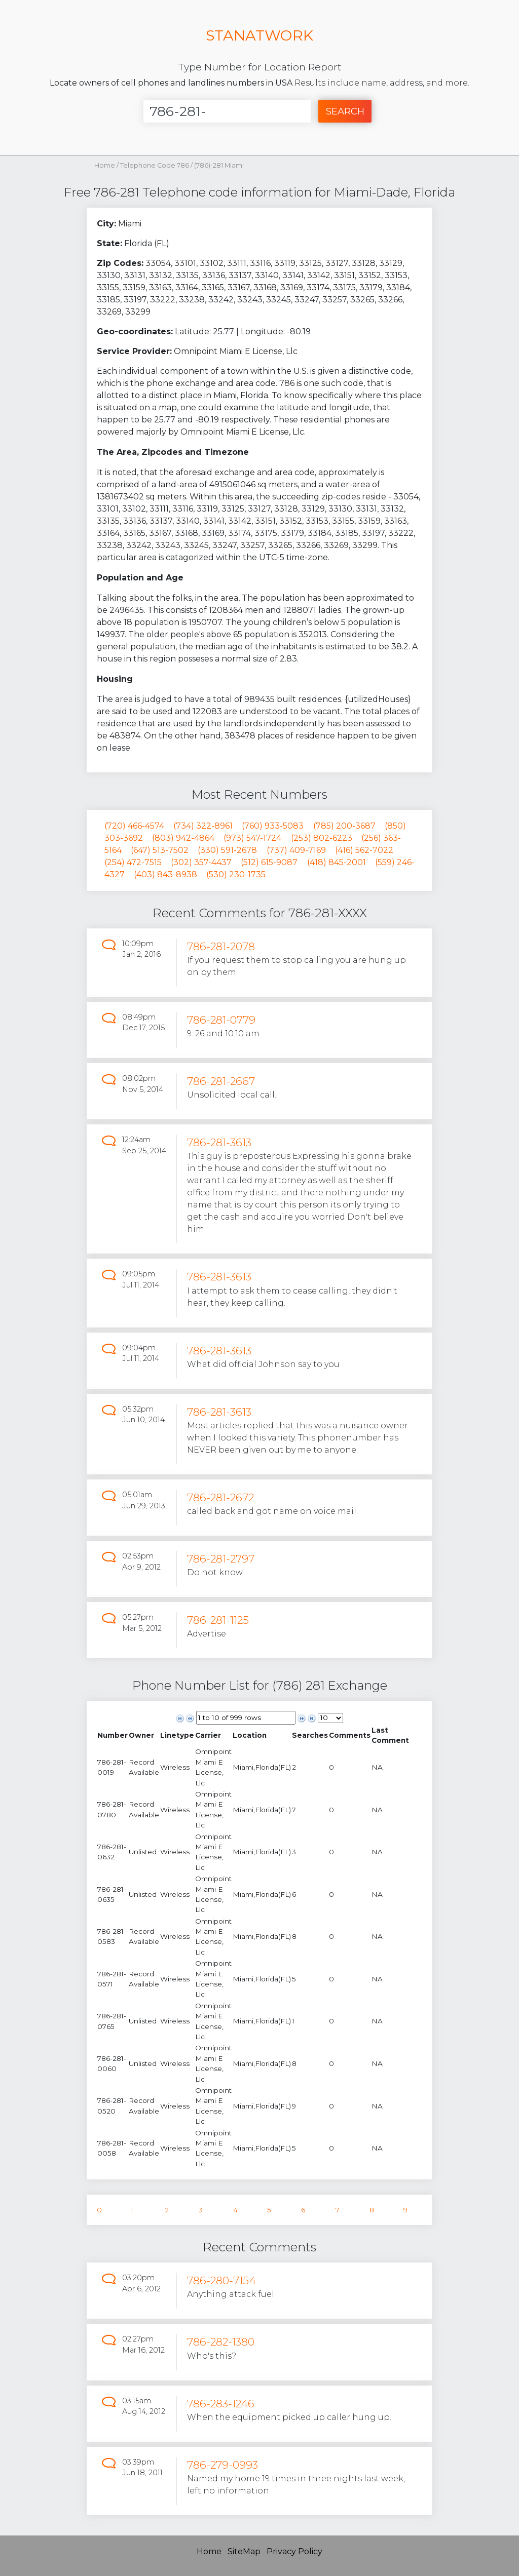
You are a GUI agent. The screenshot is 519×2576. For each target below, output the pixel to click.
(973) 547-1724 (252, 838)
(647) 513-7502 (160, 850)
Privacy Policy (294, 2551)
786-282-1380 (220, 2341)
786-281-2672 (220, 1497)
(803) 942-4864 (183, 838)
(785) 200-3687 (344, 826)
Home (104, 165)
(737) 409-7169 (296, 850)
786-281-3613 (219, 1142)
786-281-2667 (221, 1081)
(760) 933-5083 (273, 826)
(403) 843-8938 (165, 874)
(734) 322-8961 (203, 826)
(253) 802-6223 (321, 838)
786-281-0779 (221, 1019)
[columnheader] (112, 1735)
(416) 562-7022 (364, 850)
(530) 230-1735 (236, 874)
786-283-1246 (220, 2403)
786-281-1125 (218, 1620)
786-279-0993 (222, 2464)
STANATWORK (259, 35)
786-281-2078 (221, 946)
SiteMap (244, 2551)
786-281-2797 (220, 1558)
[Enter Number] (227, 111)
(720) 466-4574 (134, 826)
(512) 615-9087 (269, 862)
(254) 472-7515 (133, 862)
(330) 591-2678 (227, 850)
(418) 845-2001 (336, 862)
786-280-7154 (221, 2280)
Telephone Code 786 (155, 165)
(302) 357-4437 (201, 862)
